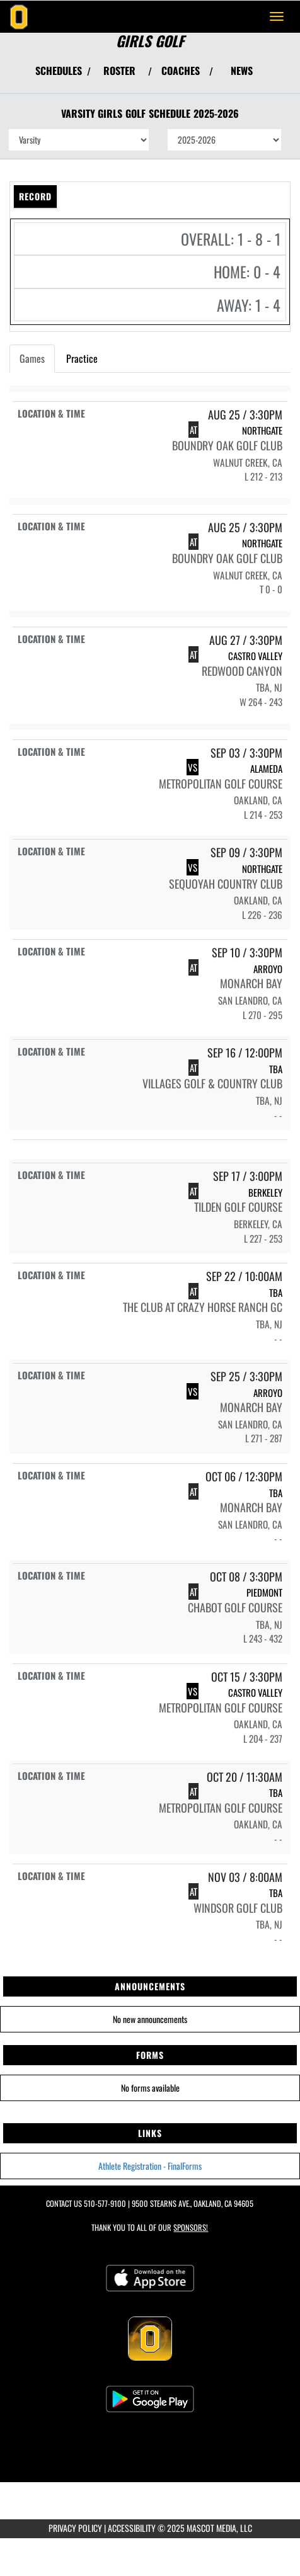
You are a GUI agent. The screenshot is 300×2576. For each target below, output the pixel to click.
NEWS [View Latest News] (242, 70)
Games (32, 358)
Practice (82, 358)
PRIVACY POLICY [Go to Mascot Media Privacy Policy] (75, 2527)
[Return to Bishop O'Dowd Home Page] (19, 16)
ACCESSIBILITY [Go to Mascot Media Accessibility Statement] (132, 2527)
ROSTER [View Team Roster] (119, 70)
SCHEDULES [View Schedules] (58, 70)
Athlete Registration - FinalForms (150, 2165)
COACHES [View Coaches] (180, 70)
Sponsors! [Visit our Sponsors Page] (190, 2227)
